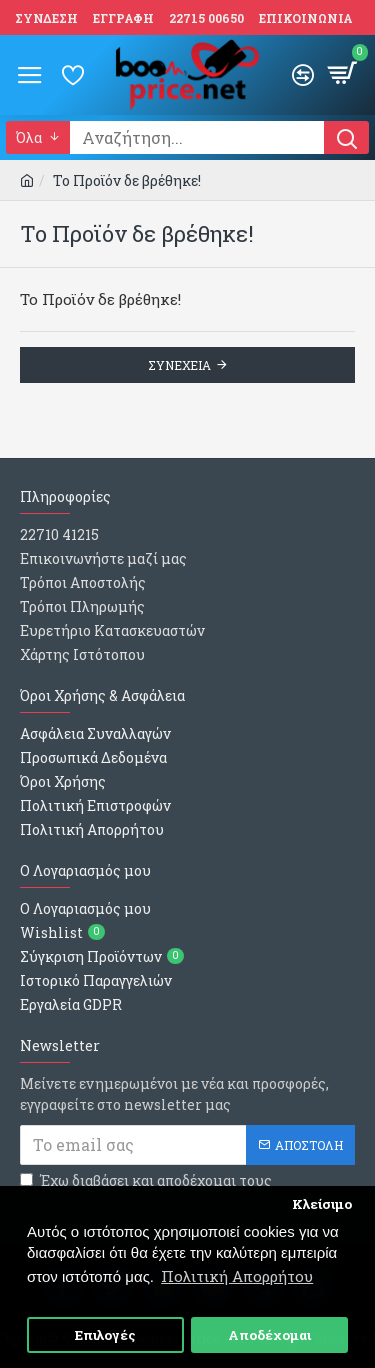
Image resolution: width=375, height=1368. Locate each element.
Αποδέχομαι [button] (269, 1335)
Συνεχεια (179, 365)
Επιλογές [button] (105, 1335)
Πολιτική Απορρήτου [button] (237, 1276)
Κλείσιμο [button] (322, 1204)
